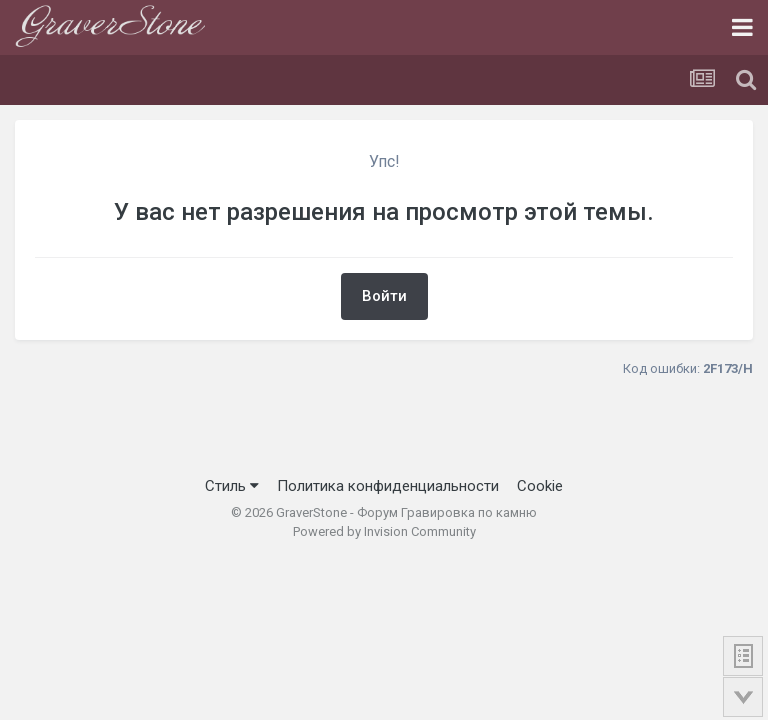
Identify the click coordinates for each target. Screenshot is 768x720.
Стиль (232, 486)
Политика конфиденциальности (388, 486)
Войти (384, 296)
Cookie (540, 486)
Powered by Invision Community (384, 531)
